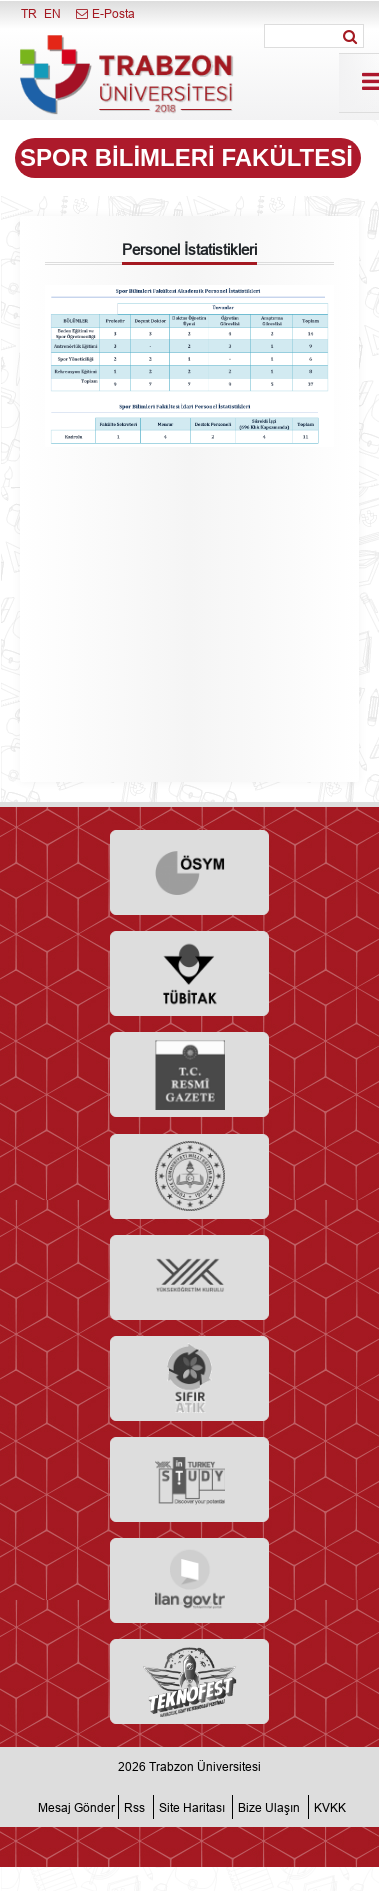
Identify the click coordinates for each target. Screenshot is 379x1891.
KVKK (330, 1806)
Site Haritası (192, 1806)
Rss (134, 1806)
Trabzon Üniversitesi (205, 1766)
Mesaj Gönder (76, 1806)
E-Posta (104, 13)
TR (29, 13)
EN (52, 13)
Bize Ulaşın (269, 1806)
